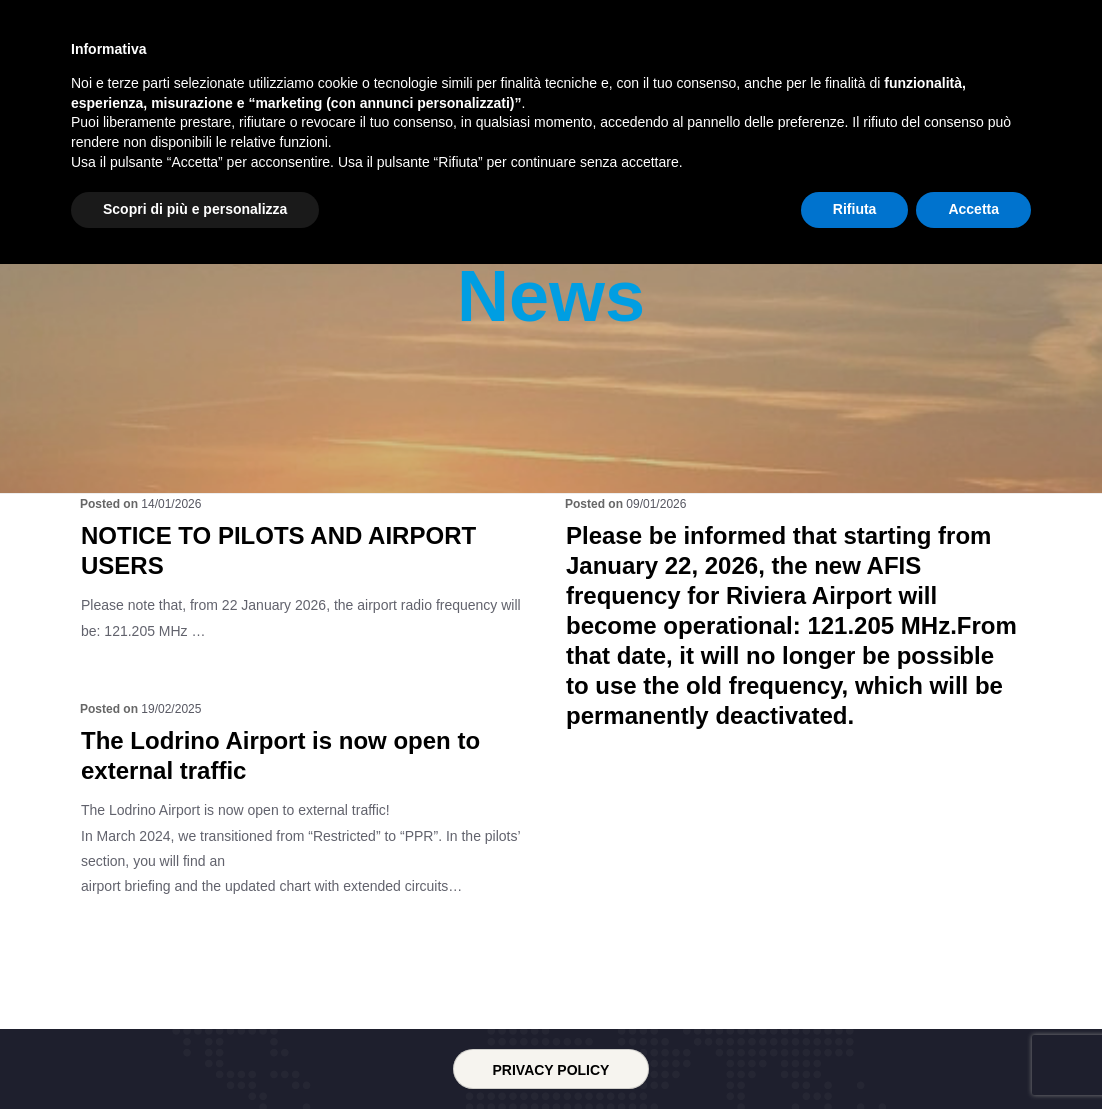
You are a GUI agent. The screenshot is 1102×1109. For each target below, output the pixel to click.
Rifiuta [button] (855, 1054)
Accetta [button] (973, 1054)
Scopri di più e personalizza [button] (195, 1054)
